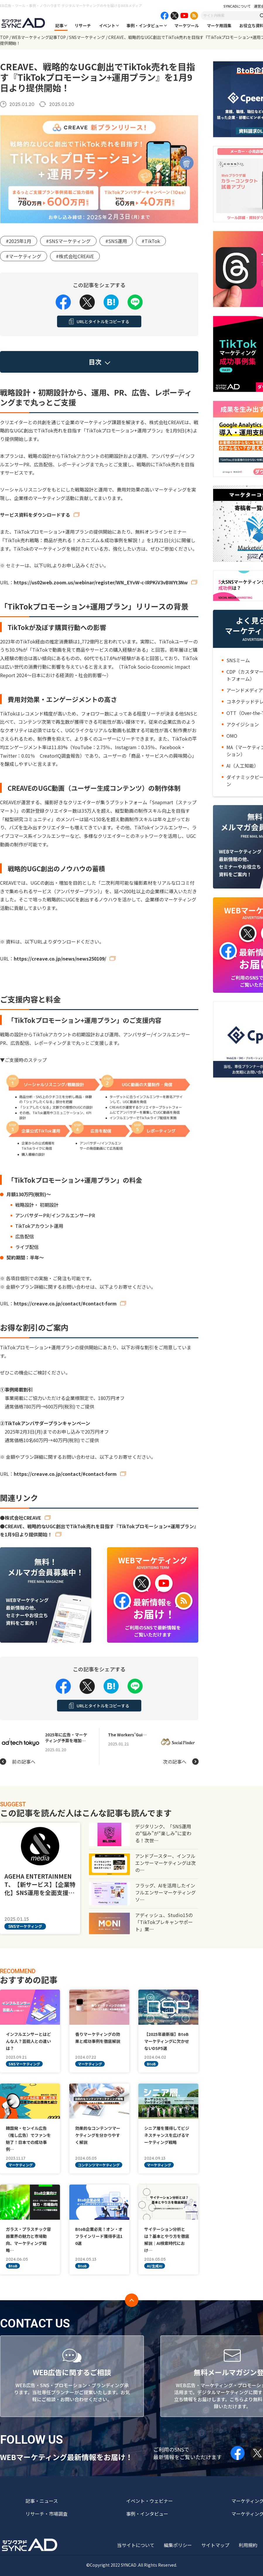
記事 (59, 25)
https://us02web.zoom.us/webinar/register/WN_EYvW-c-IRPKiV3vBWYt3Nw (101, 582)
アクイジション (242, 724)
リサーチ (83, 25)
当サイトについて (135, 2544)
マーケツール (186, 25)
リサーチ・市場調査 (46, 2513)
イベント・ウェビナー (149, 2500)
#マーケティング (23, 256)
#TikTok (151, 240)
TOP (4, 37)
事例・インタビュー (144, 25)
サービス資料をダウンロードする (35, 514)
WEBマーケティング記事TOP (39, 37)
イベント (107, 25)
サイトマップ (215, 2544)
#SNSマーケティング (68, 240)
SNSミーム (238, 660)
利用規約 (248, 2544)
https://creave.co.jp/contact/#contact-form (65, 1303)
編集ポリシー (178, 2544)
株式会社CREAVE (23, 1517)
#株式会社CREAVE (75, 256)
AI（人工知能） (242, 765)
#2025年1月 (18, 240)
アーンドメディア (244, 690)
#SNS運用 (116, 240)
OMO (231, 735)
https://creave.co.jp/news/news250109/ (60, 958)
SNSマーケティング (87, 37)
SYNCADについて (237, 6)
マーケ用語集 (219, 25)
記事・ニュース (41, 2500)
